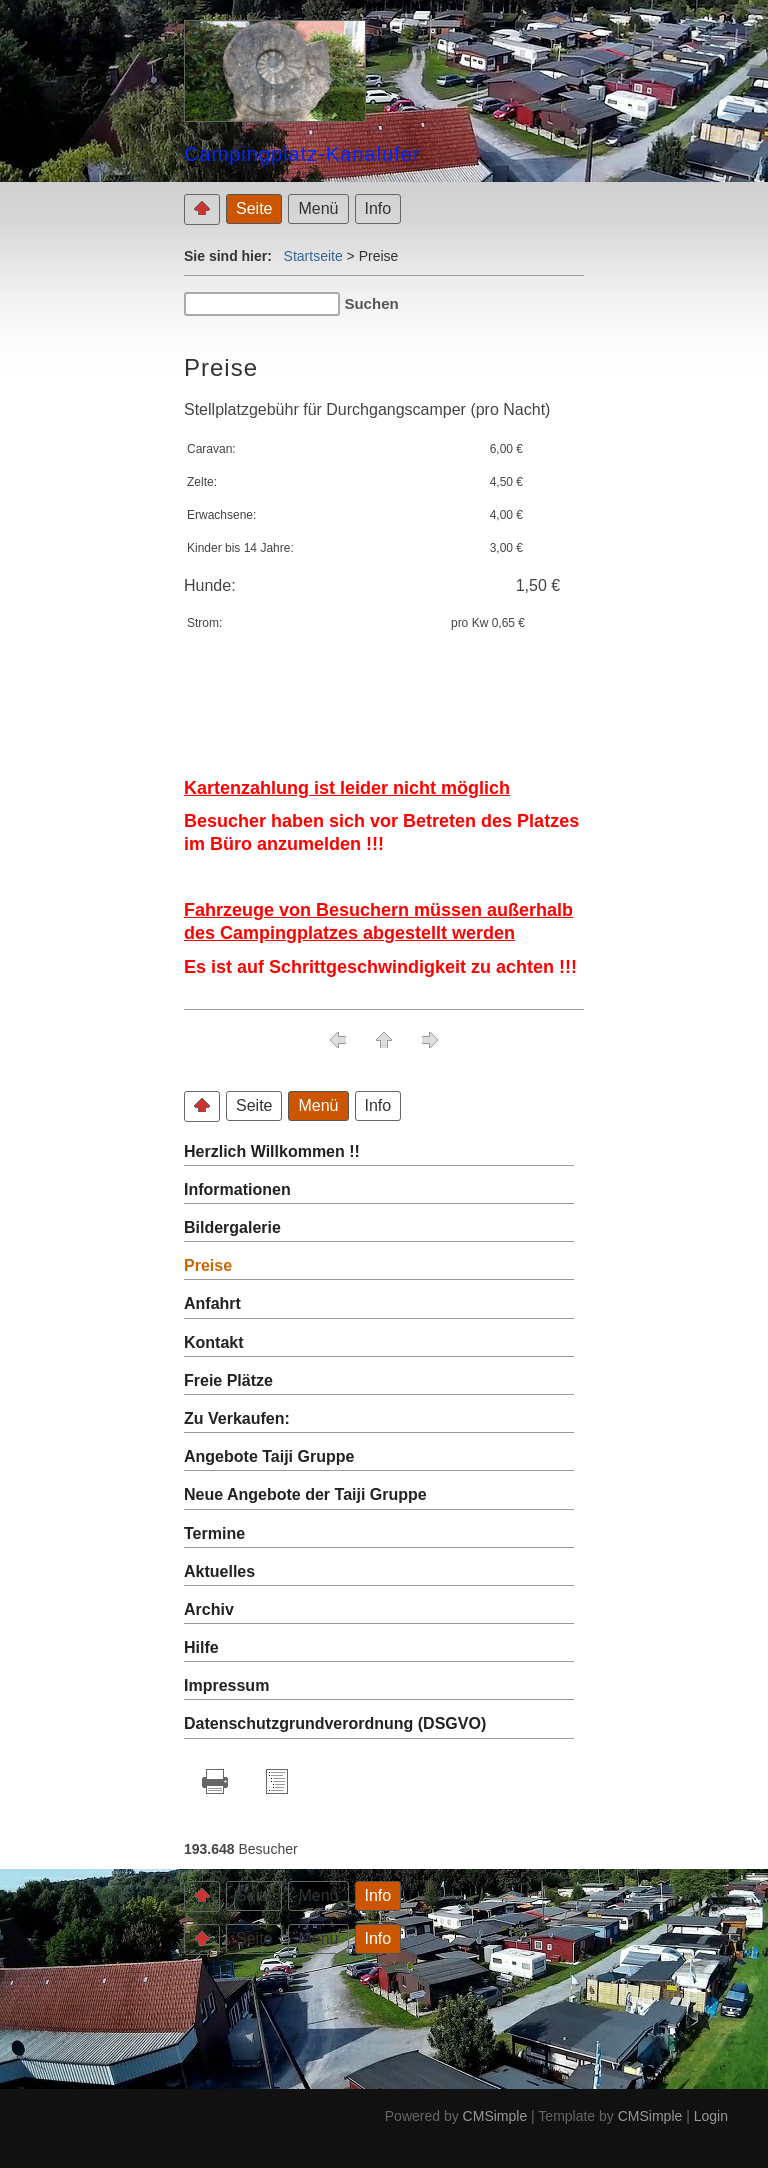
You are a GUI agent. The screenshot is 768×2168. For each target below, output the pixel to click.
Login (711, 2116)
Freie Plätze (228, 1380)
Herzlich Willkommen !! (272, 1151)
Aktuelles (219, 1571)
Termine (214, 1533)
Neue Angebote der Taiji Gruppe (305, 1494)
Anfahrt (212, 1303)
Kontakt (214, 1342)
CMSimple (495, 2116)
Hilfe (201, 1647)
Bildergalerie (232, 1227)
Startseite (313, 256)
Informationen (237, 1189)
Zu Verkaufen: (237, 1418)
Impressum (226, 1685)
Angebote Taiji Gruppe (269, 1456)
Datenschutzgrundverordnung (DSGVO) (335, 1723)
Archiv (209, 1609)
